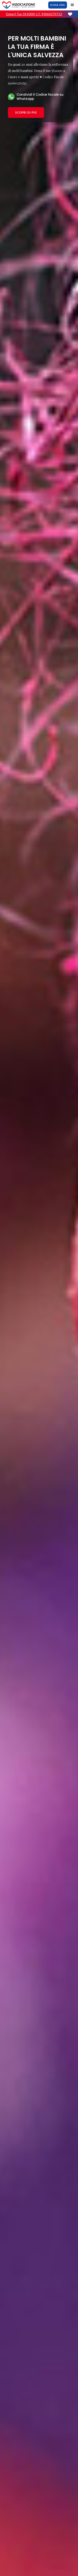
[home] (18, 5)
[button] (72, 5)
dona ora (57, 5)
